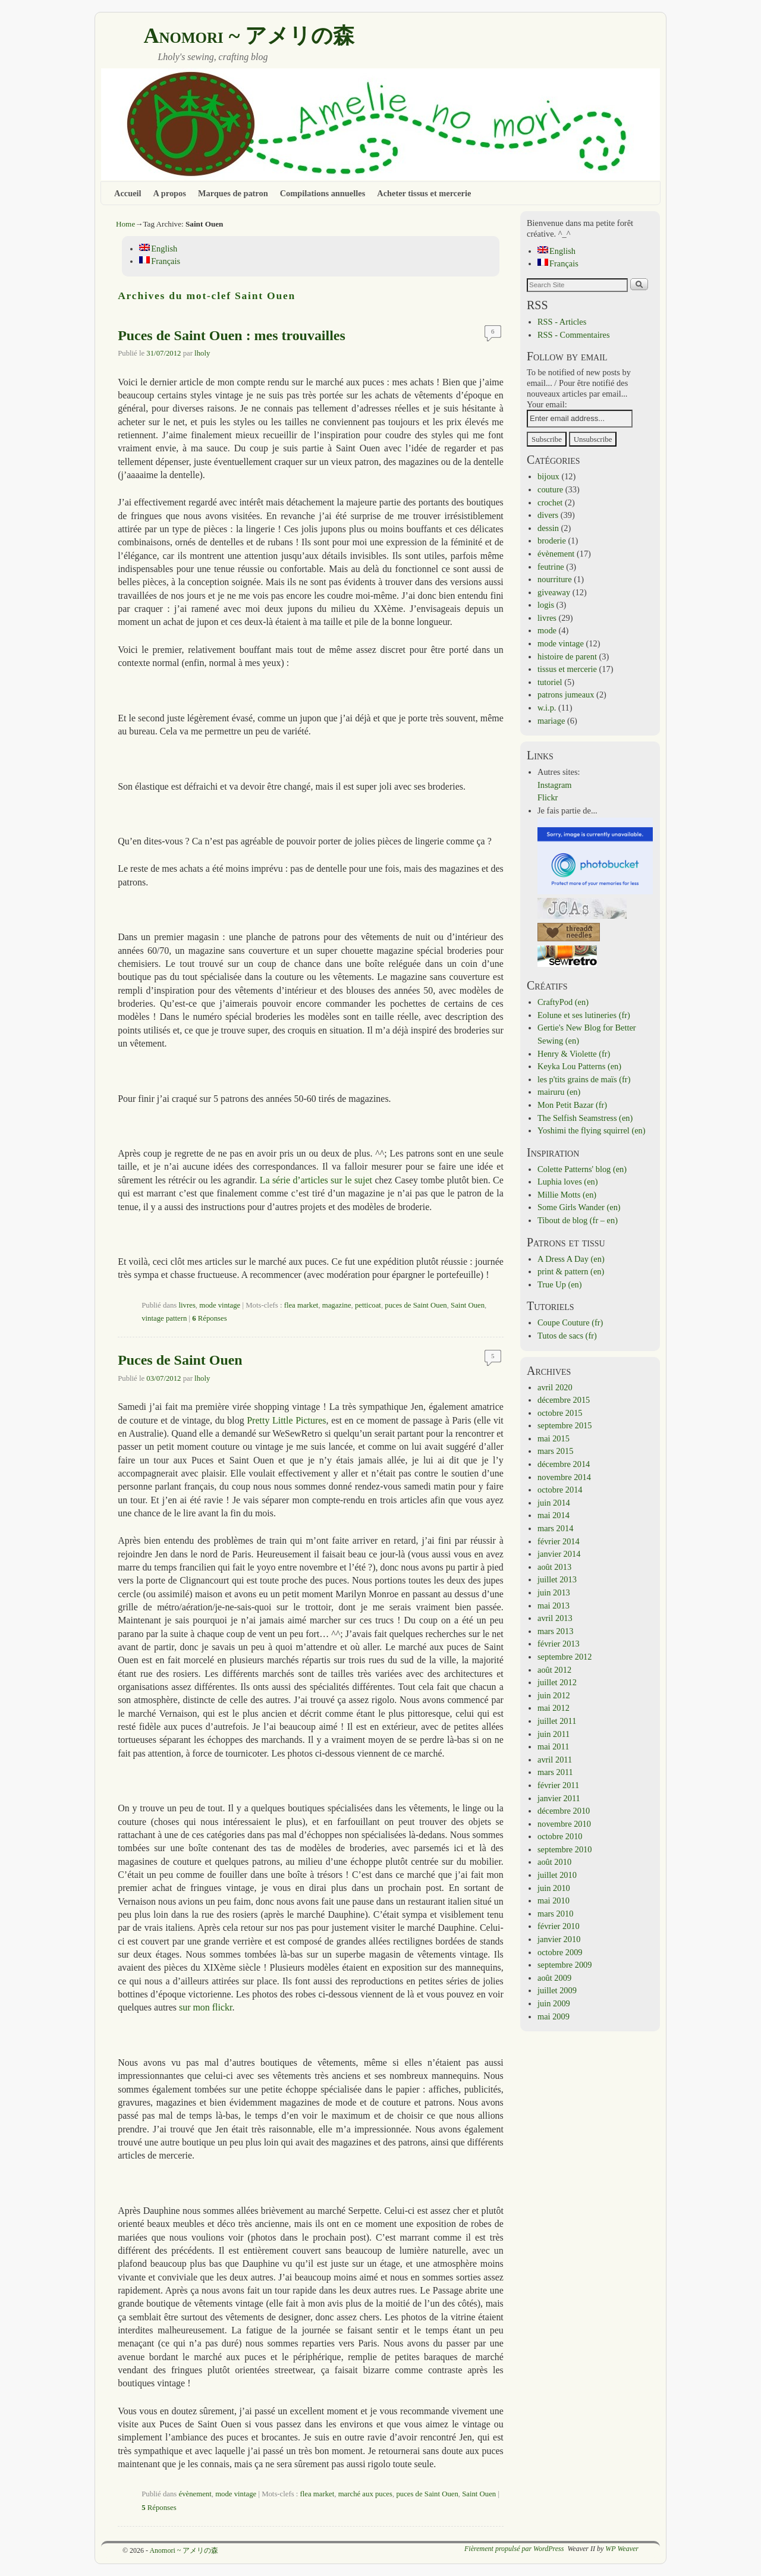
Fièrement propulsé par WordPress (514, 2548)
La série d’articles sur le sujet (316, 1180)
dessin (548, 528)
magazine (336, 1305)
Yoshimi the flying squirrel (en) (591, 1130)
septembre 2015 (564, 1425)
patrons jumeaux (566, 694)
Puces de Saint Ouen (180, 1360)
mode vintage (219, 1305)
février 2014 (558, 1541)
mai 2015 (553, 1438)
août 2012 (554, 1670)
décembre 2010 (563, 1810)
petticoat (368, 1305)
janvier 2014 (558, 1554)
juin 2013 (553, 1592)
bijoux (548, 476)
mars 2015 (555, 1451)
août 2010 (554, 1862)
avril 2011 (554, 1759)
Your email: (547, 404)
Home (125, 223)
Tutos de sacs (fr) (567, 1335)
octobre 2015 (560, 1413)
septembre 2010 (564, 1849)
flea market (301, 1305)
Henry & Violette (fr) (573, 1053)
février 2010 (558, 1926)
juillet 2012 (557, 1682)
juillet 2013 (557, 1579)
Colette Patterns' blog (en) (582, 1169)
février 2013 (558, 1643)
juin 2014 (553, 1502)
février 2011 (558, 1785)
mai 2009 (553, 2016)
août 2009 (554, 1978)
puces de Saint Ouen (415, 1305)
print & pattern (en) (570, 1271)
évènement (195, 2494)
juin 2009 (553, 2003)
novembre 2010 (564, 1824)
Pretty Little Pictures (286, 1420)
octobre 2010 (560, 1836)
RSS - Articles (561, 321)
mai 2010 (553, 1900)
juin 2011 (553, 1734)
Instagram (554, 785)
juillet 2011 (556, 1721)
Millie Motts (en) (566, 1194)
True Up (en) (559, 1284)
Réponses (209, 1318)
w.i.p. (546, 707)
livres (187, 1305)
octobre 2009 (560, 1952)
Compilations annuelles (323, 193)
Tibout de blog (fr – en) (577, 1220)
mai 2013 (553, 1605)
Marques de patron (233, 193)
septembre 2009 (564, 1964)
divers (547, 515)
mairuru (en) (558, 1092)
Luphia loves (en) (567, 1181)
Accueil (127, 193)
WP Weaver (622, 2548)
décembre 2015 (563, 1400)
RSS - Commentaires (573, 335)
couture (550, 489)
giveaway (553, 592)
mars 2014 (555, 1528)
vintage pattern (164, 1318)
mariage (551, 720)
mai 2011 (553, 1746)
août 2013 (554, 1567)
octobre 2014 (560, 1489)
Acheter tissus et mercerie (424, 193)
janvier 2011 (558, 1798)
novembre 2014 (564, 1477)
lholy (202, 353)
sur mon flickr (205, 2007)
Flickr (547, 797)
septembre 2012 (564, 1656)
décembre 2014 (563, 1464)
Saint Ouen (468, 1305)
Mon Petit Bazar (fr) (572, 1105)
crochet (549, 502)
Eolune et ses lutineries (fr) (583, 1015)
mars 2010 (555, 1913)
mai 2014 (553, 1515)
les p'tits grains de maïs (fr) (583, 1079)
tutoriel (549, 682)
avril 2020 (555, 1387)
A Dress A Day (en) (571, 1259)
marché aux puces (365, 2494)
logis (545, 605)
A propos (169, 193)
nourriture (554, 579)
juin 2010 (553, 1888)
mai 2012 (553, 1708)
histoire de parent (567, 656)
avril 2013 (555, 1618)
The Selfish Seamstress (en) (585, 1118)
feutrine (550, 566)
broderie (551, 540)
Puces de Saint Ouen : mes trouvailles (231, 335)
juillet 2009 (557, 1990)
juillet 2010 (557, 1875)
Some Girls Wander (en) (579, 1207)
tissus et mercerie (567, 669)
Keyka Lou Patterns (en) (579, 1066)
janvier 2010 (558, 1939)
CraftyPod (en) (563, 1002)
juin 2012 (553, 1695)
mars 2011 (555, 1772)
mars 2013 (555, 1631)
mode (546, 630)
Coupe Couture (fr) (570, 1322)
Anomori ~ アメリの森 (248, 36)
